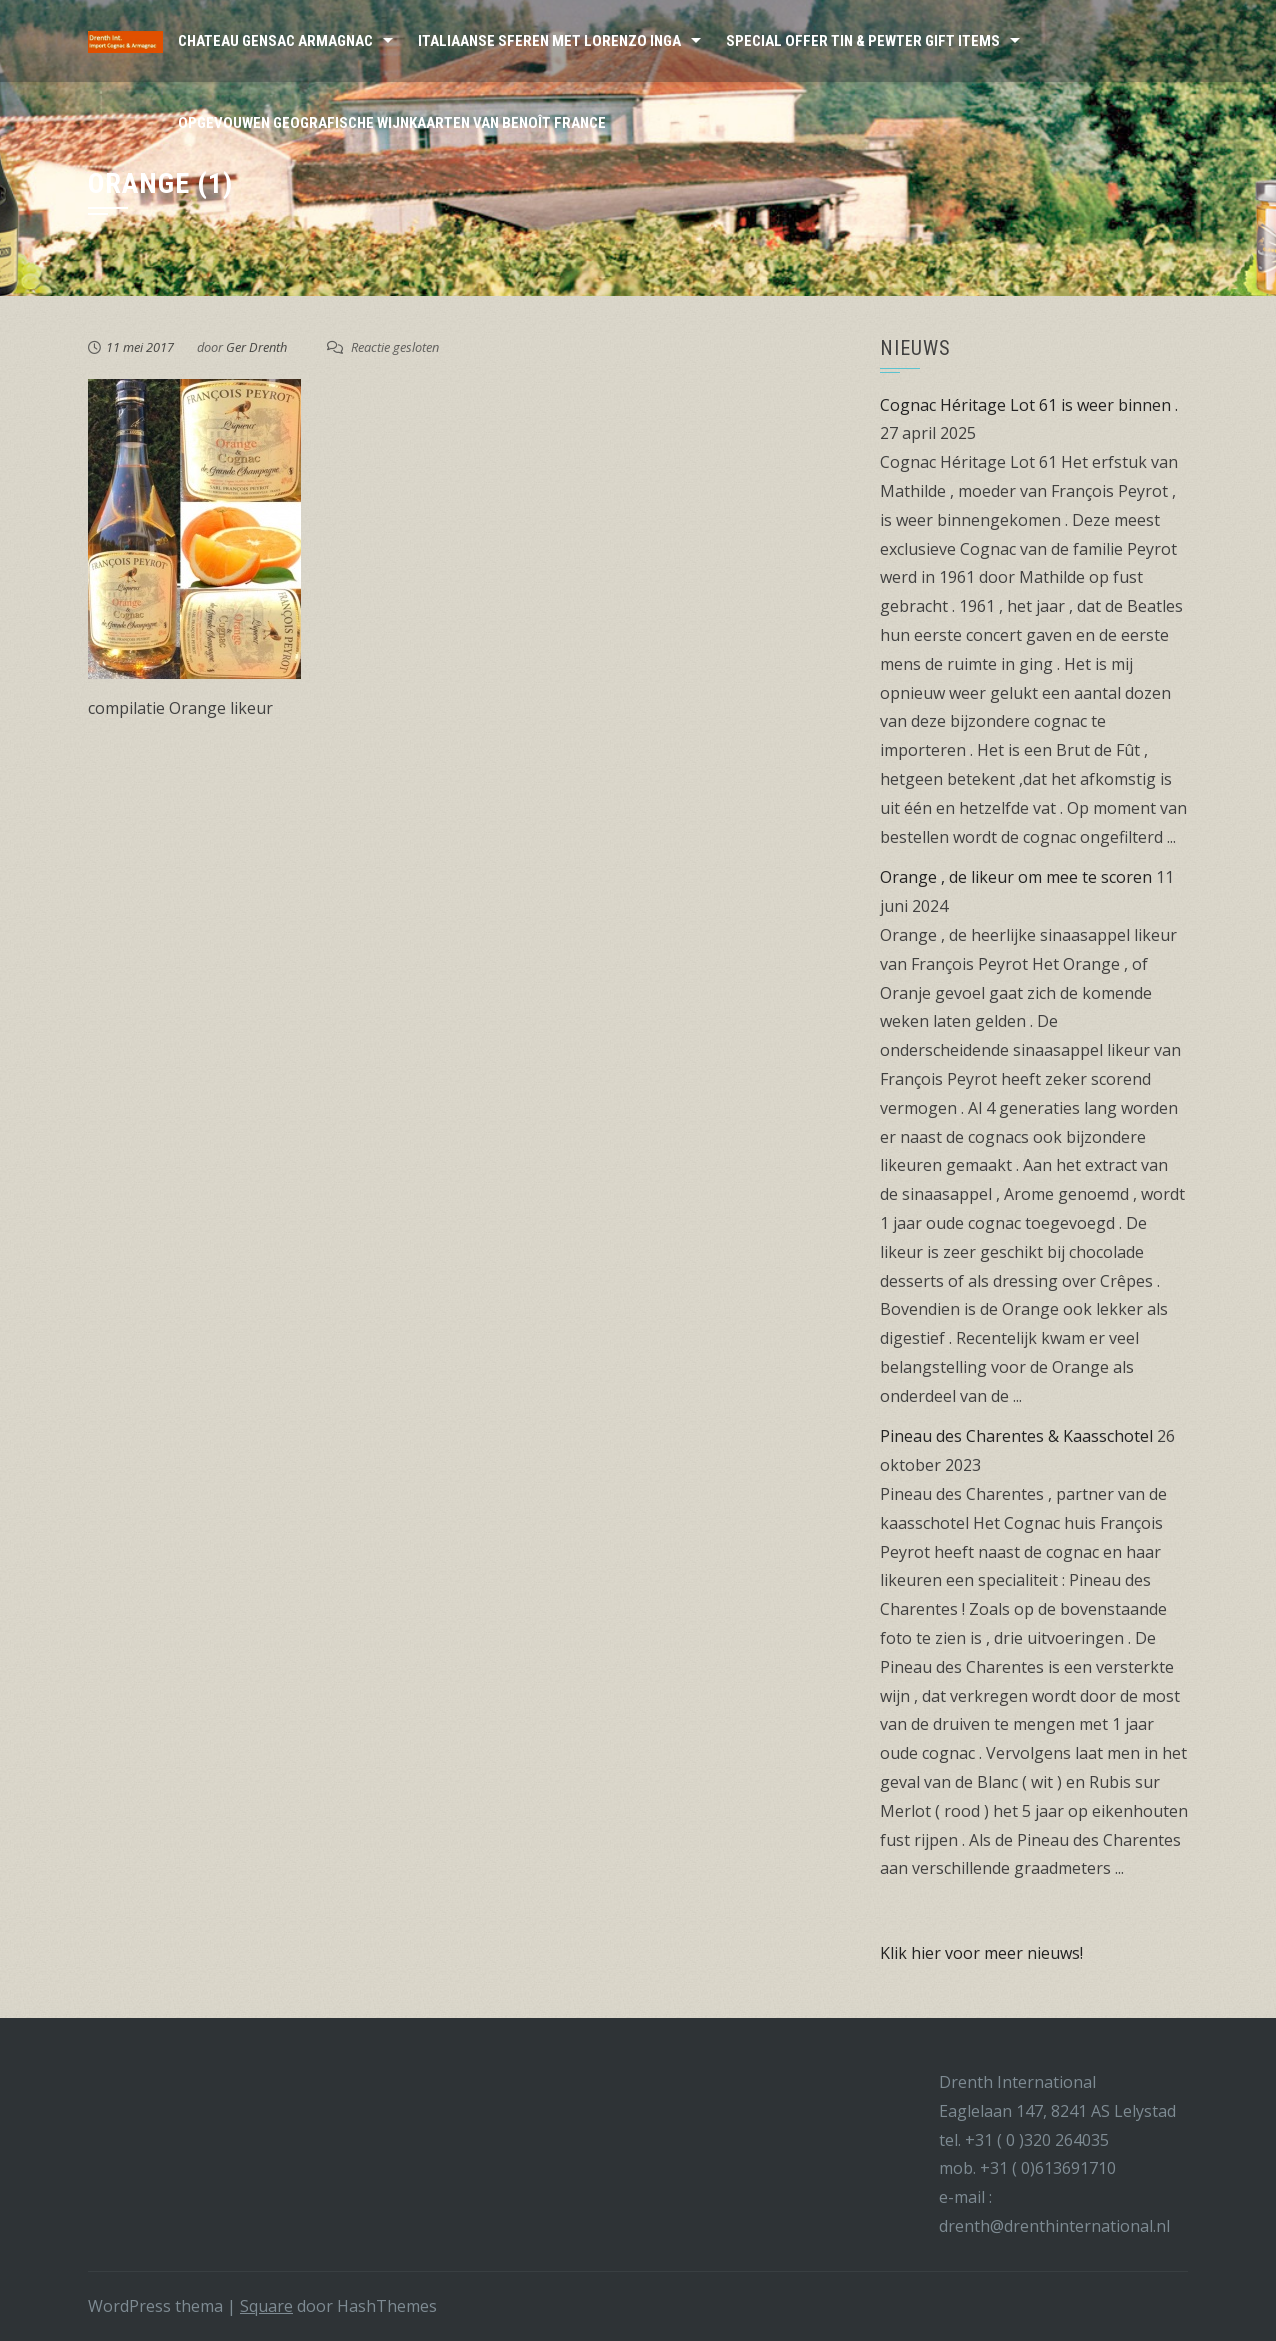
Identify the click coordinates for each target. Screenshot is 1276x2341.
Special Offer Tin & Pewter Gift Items (863, 41)
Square (266, 2306)
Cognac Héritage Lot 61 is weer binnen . (1029, 405)
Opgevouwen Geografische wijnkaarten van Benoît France (392, 123)
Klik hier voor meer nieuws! (981, 1953)
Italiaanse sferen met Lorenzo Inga (549, 41)
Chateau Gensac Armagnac (275, 41)
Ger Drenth (256, 347)
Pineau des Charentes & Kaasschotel (1016, 1436)
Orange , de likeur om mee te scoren (1016, 877)
